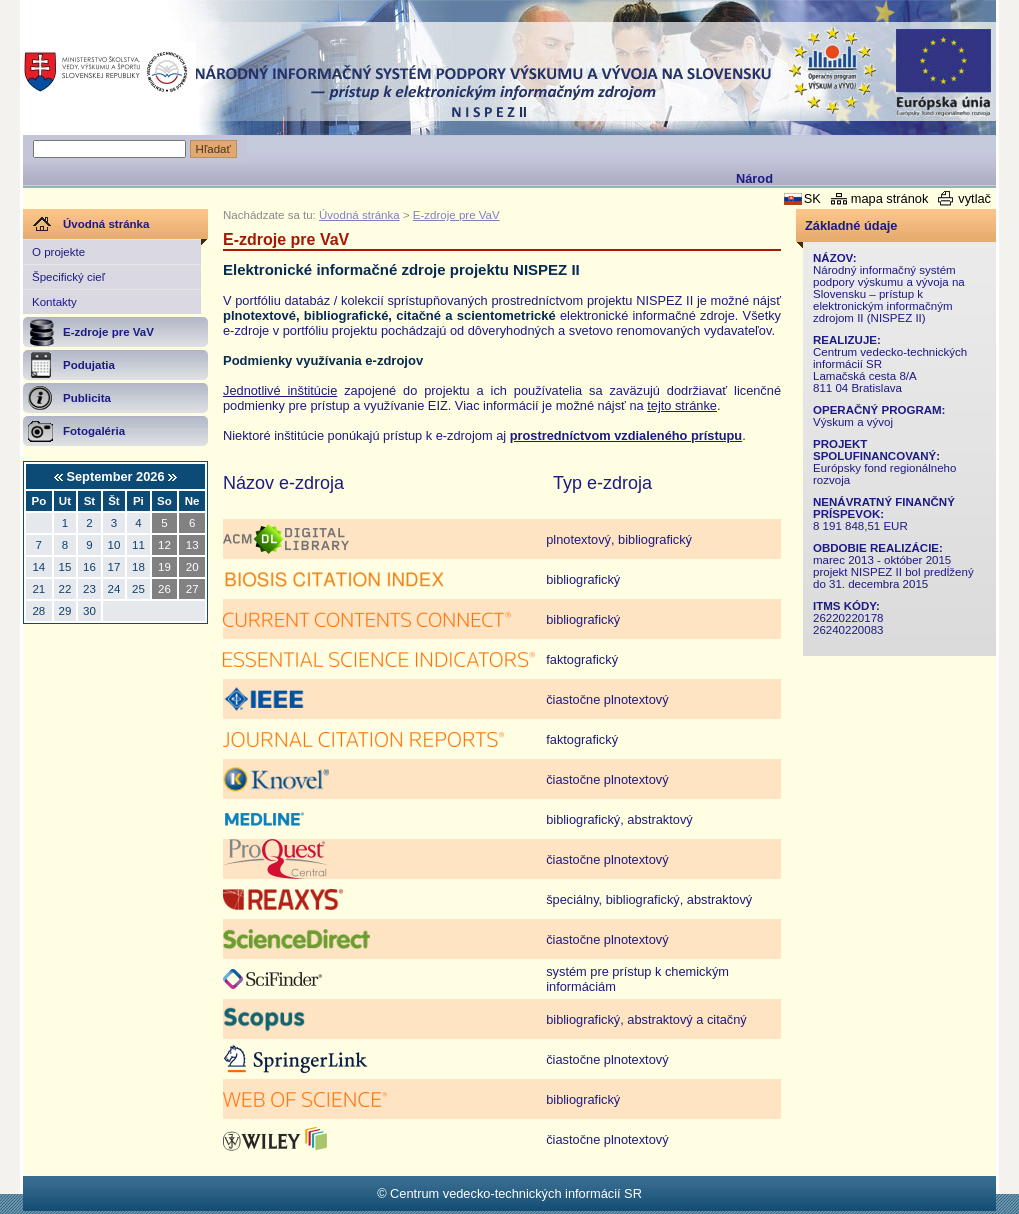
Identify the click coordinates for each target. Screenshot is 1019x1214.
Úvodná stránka (359, 215)
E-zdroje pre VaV (456, 215)
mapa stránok (890, 198)
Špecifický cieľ (68, 277)
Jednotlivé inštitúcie (280, 390)
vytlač (974, 198)
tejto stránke (682, 405)
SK (812, 198)
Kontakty (54, 302)
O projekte (58, 252)
